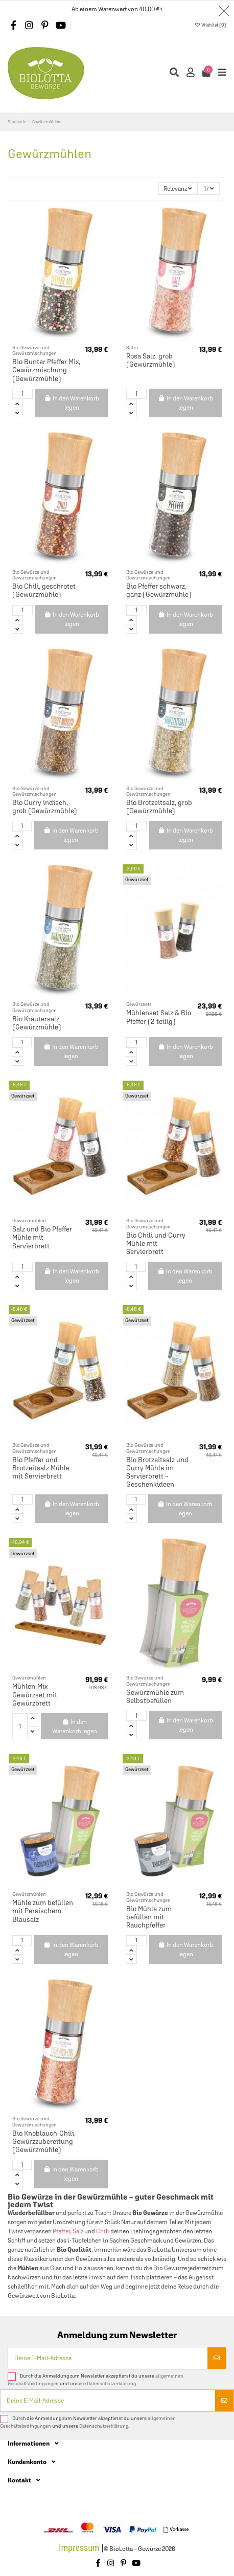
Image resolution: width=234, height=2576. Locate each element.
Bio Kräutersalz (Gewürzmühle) (36, 1023)
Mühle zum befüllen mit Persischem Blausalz (42, 1910)
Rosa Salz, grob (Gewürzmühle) (150, 360)
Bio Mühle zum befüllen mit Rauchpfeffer (149, 1917)
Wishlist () (210, 25)
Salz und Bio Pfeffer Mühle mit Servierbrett (42, 1237)
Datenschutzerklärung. (112, 2383)
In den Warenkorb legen (71, 403)
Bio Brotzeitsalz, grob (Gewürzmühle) (159, 806)
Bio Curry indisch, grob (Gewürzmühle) (44, 806)
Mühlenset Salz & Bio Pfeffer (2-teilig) (158, 1017)
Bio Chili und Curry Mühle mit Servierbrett (155, 1243)
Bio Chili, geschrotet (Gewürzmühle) (44, 590)
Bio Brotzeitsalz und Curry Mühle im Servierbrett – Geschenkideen (157, 1472)
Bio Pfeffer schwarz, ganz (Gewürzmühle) (159, 590)
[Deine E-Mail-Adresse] (107, 2358)
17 (209, 188)
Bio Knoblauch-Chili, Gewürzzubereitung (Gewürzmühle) (44, 2141)
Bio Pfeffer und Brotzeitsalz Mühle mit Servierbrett (40, 1467)
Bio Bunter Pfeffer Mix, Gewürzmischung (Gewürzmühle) (46, 369)
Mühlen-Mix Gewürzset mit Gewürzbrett (34, 1694)
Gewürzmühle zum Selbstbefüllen (155, 1696)
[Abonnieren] (216, 2358)
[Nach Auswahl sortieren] (178, 188)
